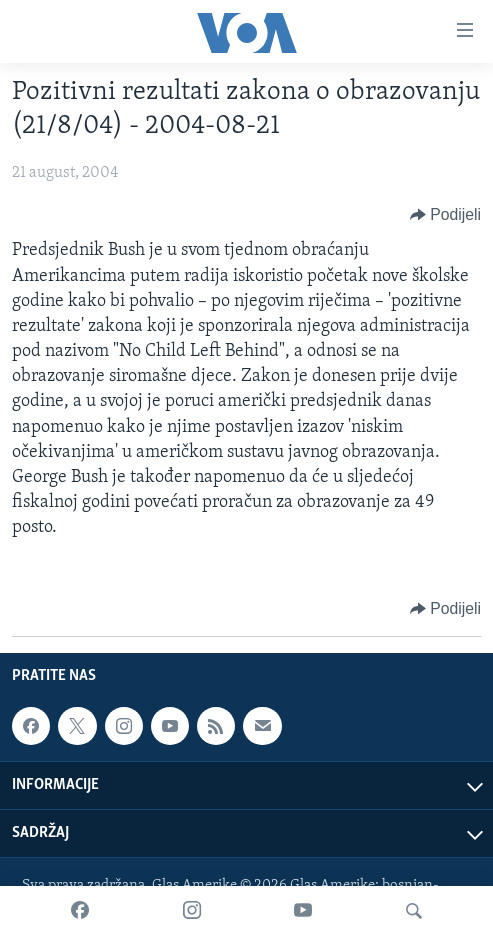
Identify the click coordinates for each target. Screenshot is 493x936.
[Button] (445, 215)
